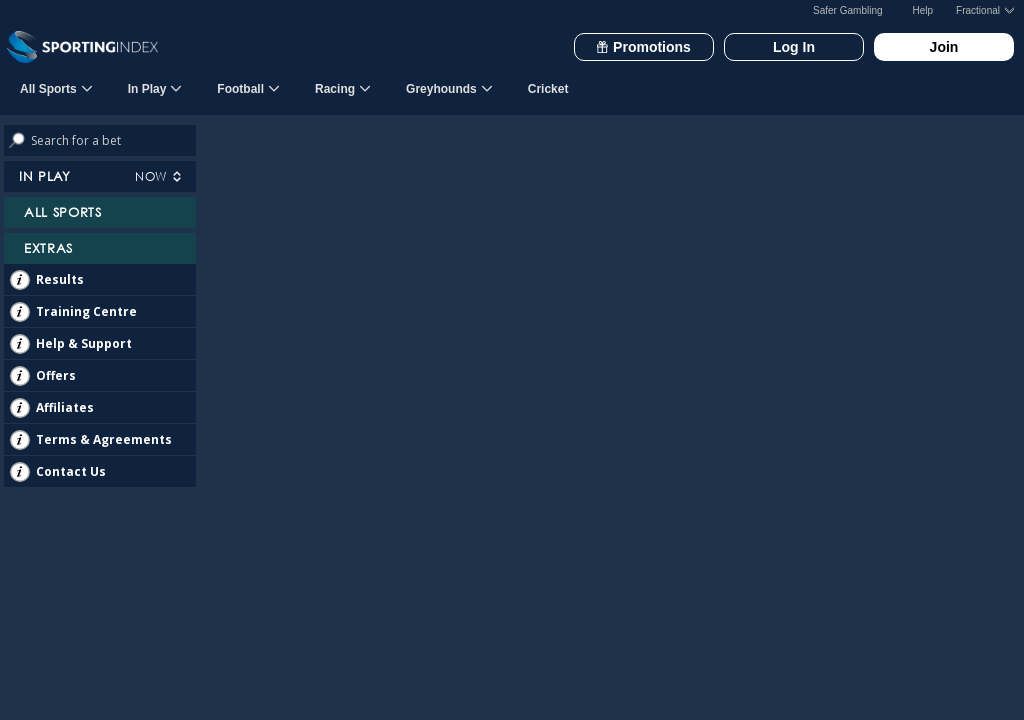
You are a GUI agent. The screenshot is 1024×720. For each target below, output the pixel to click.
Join (944, 47)
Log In (794, 47)
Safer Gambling (847, 10)
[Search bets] (113, 140)
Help (923, 10)
